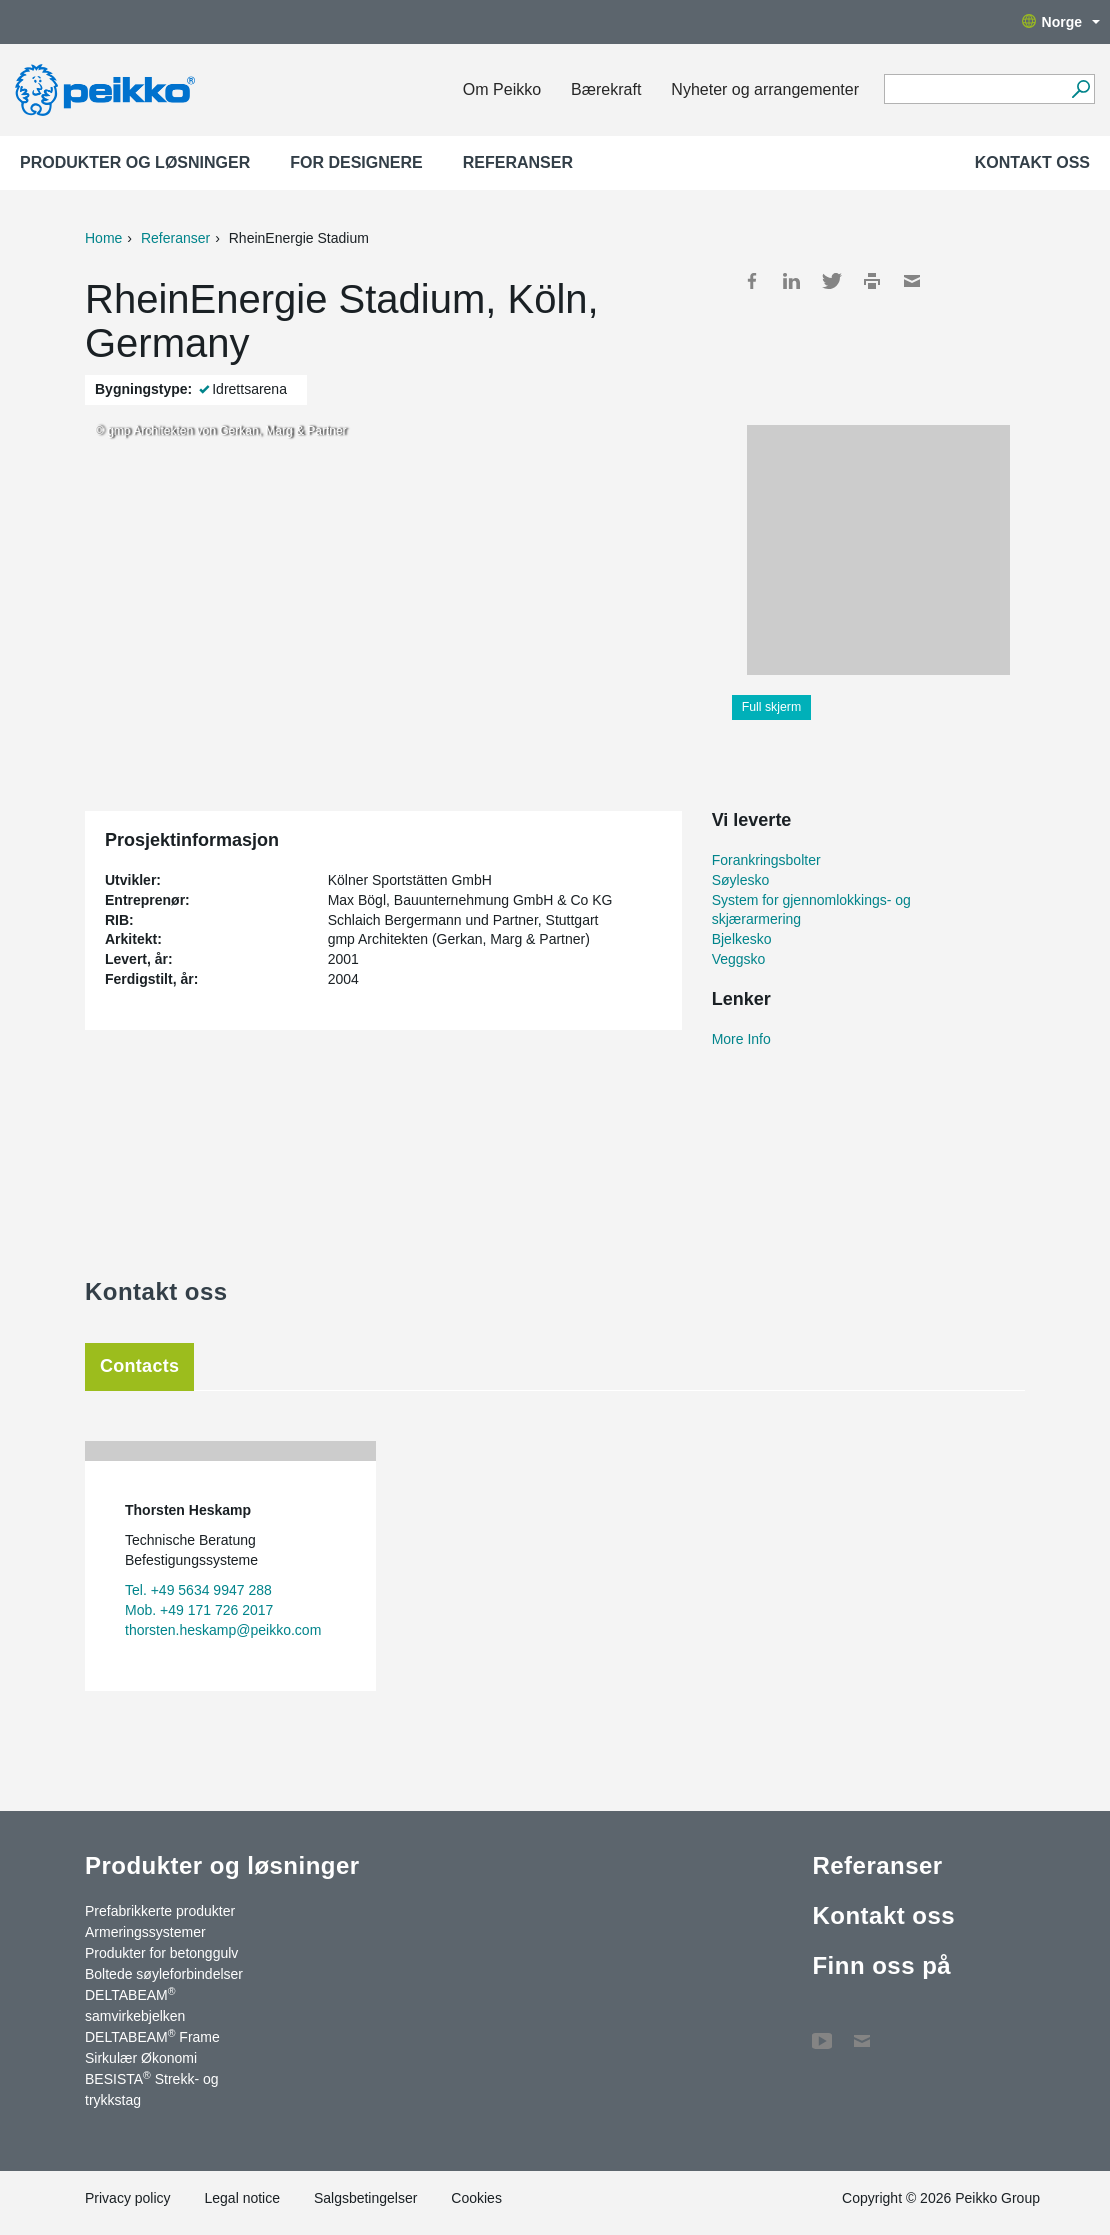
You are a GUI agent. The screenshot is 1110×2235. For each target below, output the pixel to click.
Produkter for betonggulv (161, 1953)
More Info (741, 1039)
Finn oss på (881, 1965)
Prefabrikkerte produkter (160, 1911)
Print (872, 281)
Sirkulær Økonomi (141, 2058)
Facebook (752, 281)
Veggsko (739, 959)
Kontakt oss (1032, 162)
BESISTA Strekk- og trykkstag (152, 2088)
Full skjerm (772, 707)
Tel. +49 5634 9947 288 (198, 1590)
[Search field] (974, 90)
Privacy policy (128, 2198)
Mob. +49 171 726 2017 (199, 1610)
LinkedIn (792, 281)
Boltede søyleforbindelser (164, 1974)
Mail (912, 281)
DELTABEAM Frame (152, 2036)
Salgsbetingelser (366, 2198)
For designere (356, 162)
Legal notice (242, 2198)
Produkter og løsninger (135, 162)
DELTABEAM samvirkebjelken (135, 2004)
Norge (1061, 22)
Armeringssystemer (145, 1932)
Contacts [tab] (139, 1366)
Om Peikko (502, 89)
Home (103, 238)
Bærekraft (606, 89)
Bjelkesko (742, 939)
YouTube (822, 2031)
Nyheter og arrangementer (765, 89)
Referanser (518, 162)
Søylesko (741, 880)
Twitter (832, 281)
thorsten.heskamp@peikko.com (223, 1630)
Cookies (476, 2198)
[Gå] (1080, 89)
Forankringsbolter (766, 860)
